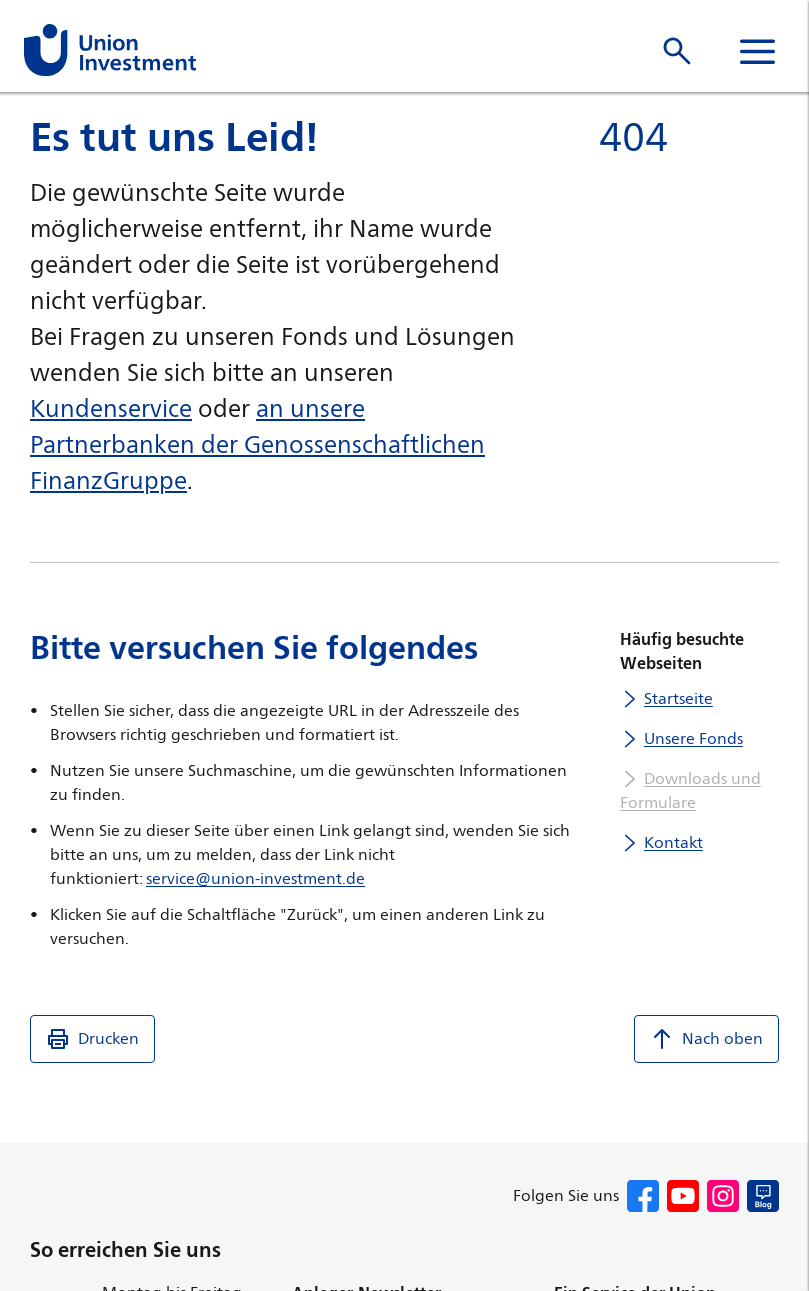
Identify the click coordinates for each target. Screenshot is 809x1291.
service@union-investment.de (255, 878)
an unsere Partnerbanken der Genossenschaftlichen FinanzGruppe (257, 444)
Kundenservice (111, 408)
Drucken (92, 1039)
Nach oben (706, 1039)
